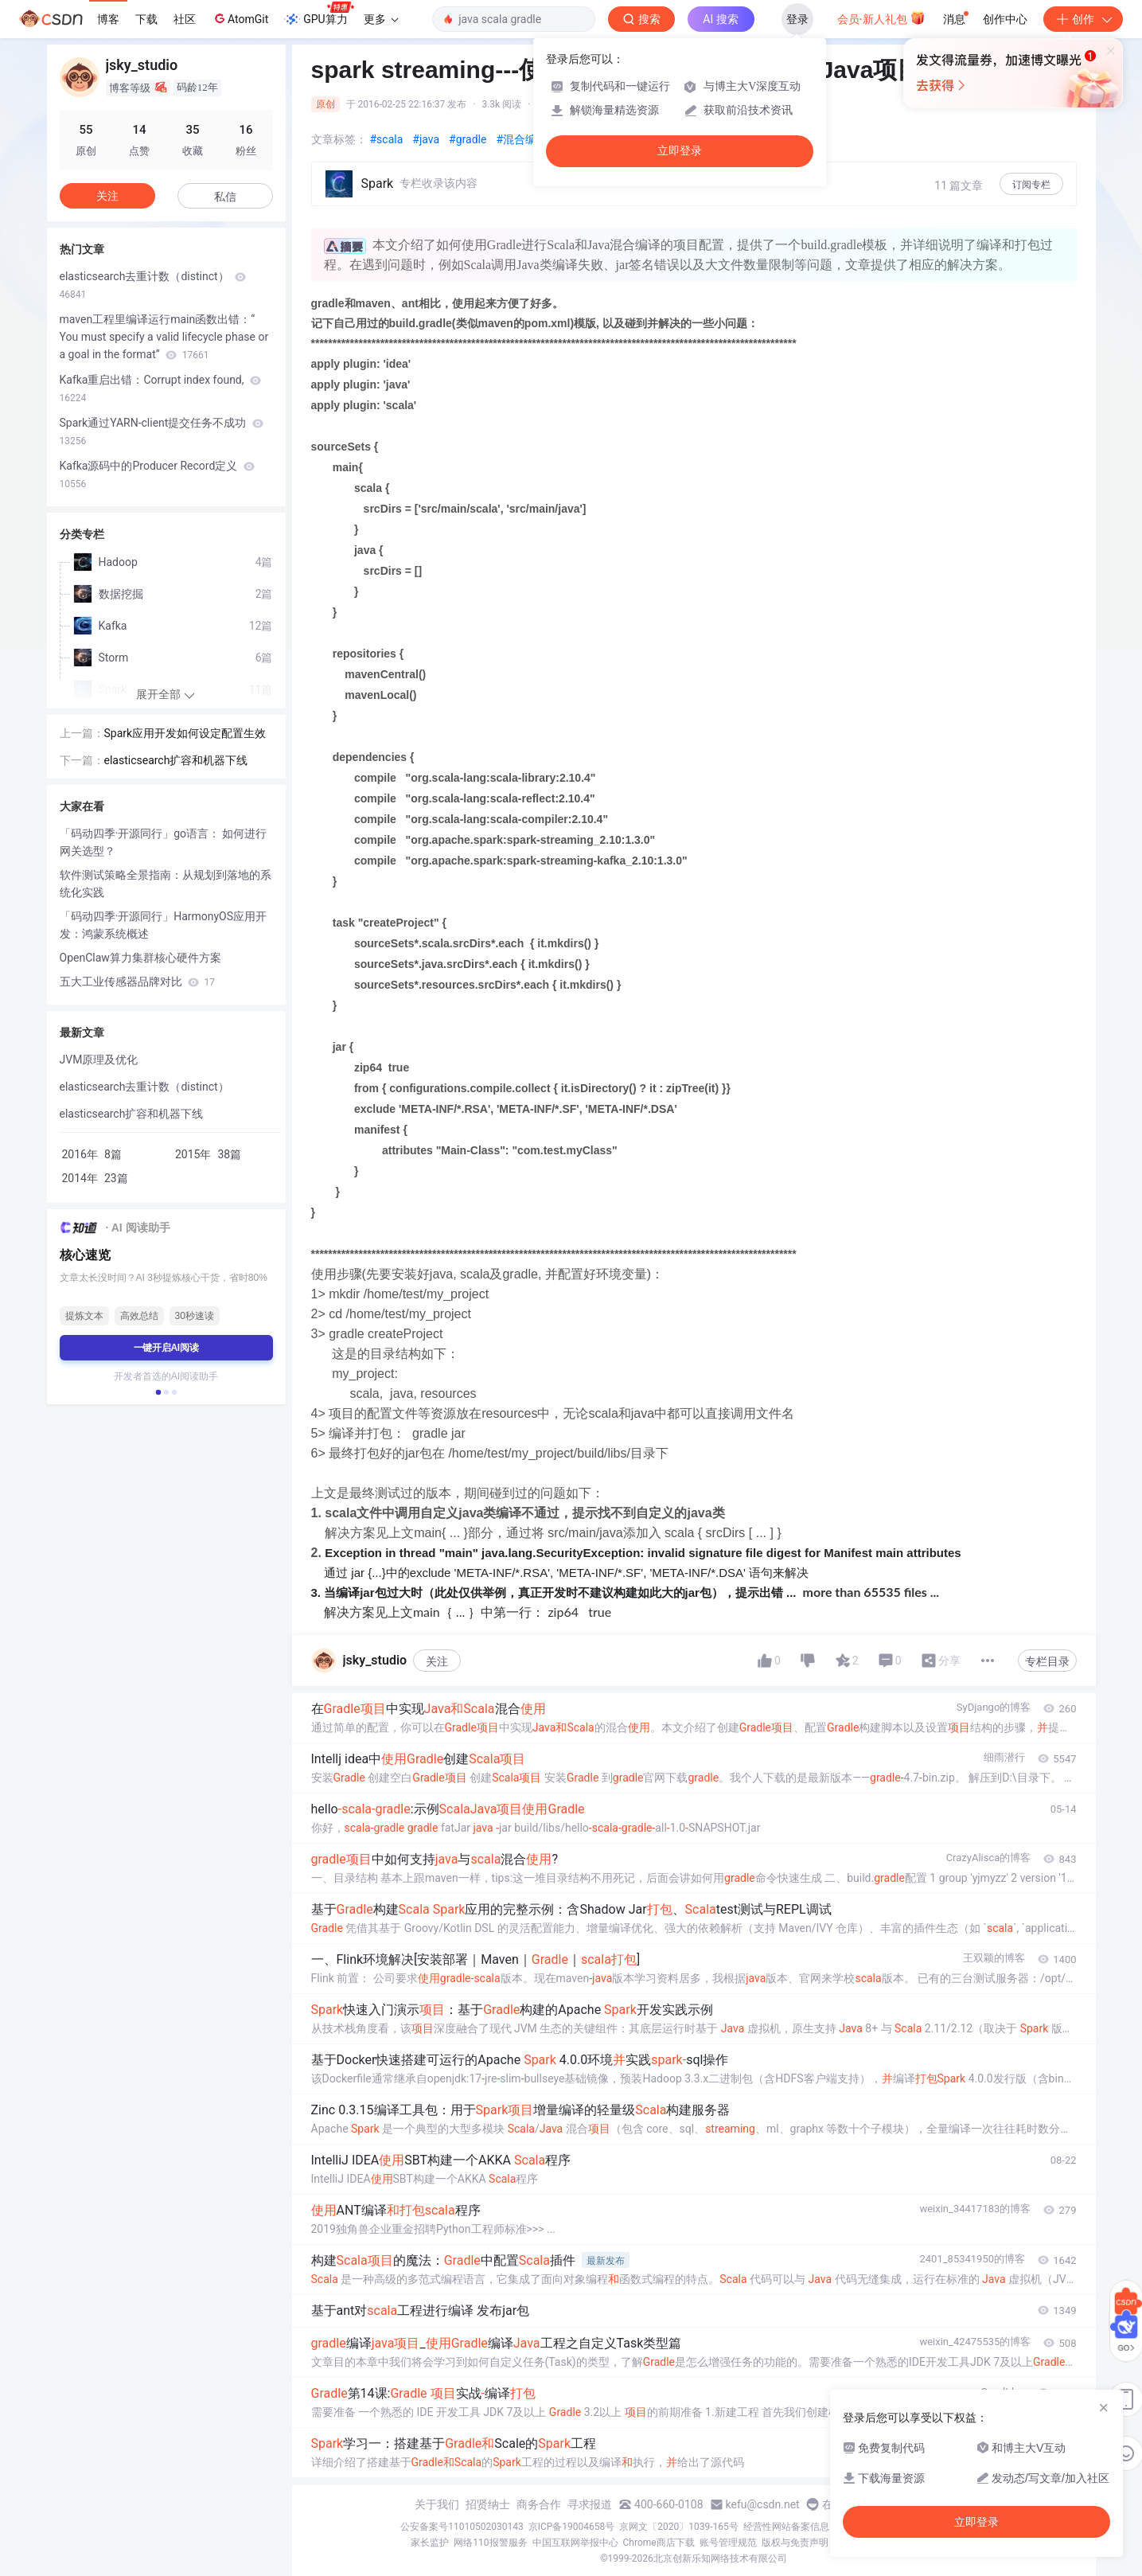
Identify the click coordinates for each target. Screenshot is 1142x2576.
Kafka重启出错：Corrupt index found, (161, 388)
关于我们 (437, 2504)
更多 (381, 19)
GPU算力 (318, 14)
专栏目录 (1047, 1661)
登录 (797, 19)
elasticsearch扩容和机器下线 (176, 760)
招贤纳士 (488, 2504)
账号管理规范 (728, 2542)
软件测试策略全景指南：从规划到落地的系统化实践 (165, 883)
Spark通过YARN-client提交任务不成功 (161, 431)
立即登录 (679, 151)
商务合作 (538, 2504)
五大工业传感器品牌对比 (137, 981)
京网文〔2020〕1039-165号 (679, 2526)
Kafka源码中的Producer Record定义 (157, 474)
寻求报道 (589, 2504)
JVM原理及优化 (99, 1059)
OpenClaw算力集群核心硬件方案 (140, 957)
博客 (108, 19)
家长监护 (430, 2542)
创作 (1083, 19)
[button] (157, 1392)
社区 (184, 19)
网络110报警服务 (490, 2542)
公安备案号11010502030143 (461, 2526)
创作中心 (1005, 19)
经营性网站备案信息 (786, 2526)
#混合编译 (522, 139)
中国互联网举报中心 (575, 2542)
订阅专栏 (1031, 184)
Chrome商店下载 (659, 2542)
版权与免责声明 (795, 2542)
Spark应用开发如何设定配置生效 (185, 733)
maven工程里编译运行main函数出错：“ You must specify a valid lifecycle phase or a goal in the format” (164, 337)
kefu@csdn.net (763, 2504)
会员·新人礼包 (881, 17)
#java (425, 139)
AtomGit (240, 18)
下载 (146, 19)
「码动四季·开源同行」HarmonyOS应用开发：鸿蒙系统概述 (163, 925)
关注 (437, 1661)
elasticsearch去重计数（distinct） (153, 285)
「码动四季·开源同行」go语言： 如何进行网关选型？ (163, 842)
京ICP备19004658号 (571, 2526)
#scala (386, 139)
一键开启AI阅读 (166, 1347)
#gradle (467, 139)
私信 (225, 196)
